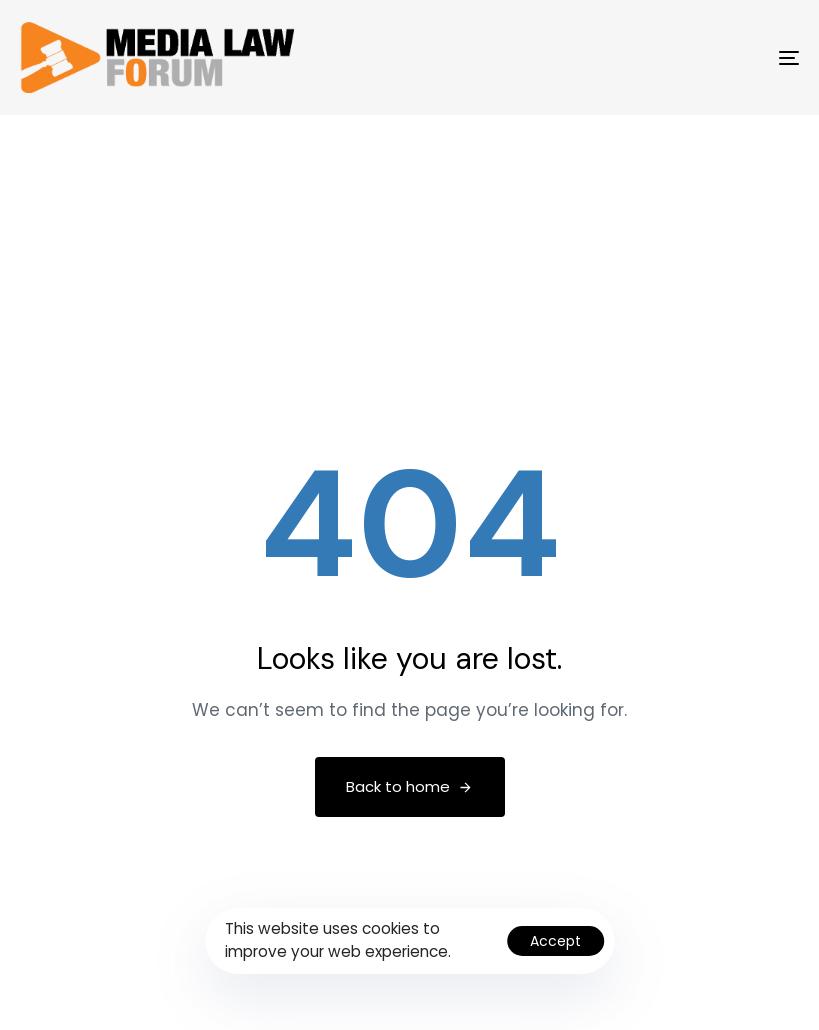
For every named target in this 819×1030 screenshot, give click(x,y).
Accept (555, 941)
